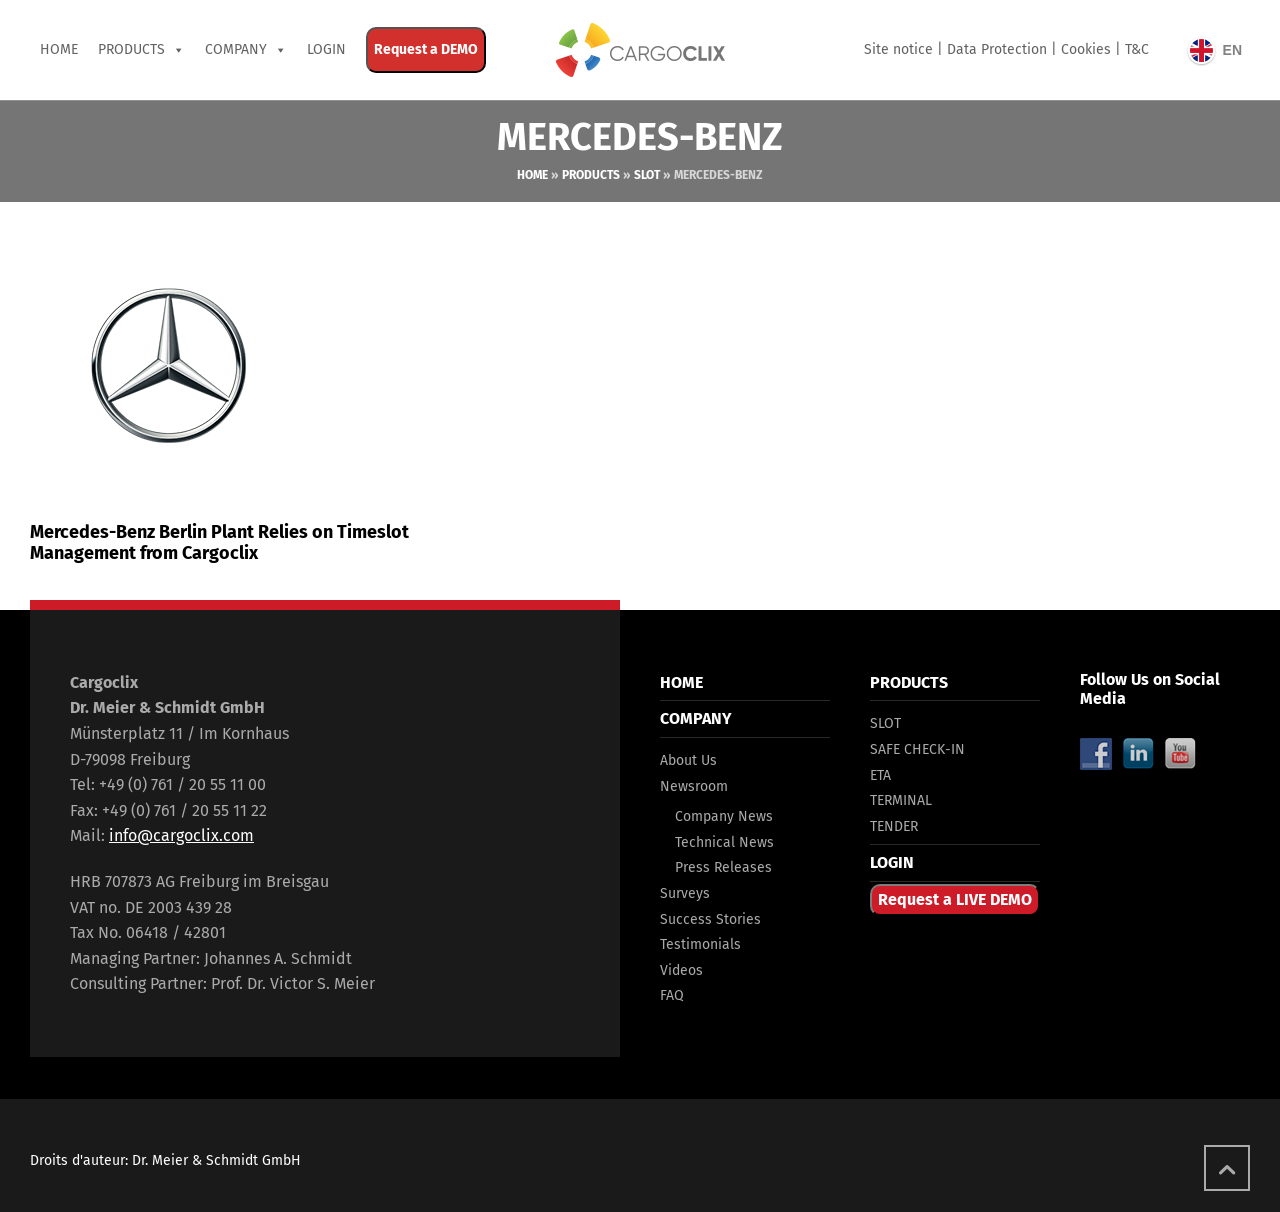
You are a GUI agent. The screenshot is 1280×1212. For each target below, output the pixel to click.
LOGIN (892, 862)
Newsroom (694, 786)
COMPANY (236, 49)
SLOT (885, 723)
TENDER (894, 826)
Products (591, 175)
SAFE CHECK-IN (917, 749)
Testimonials (700, 944)
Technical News (724, 842)
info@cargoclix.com (181, 835)
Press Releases (723, 867)
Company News (724, 816)
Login (326, 49)
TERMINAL (901, 800)
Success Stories (710, 919)
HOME (681, 682)
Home (59, 49)
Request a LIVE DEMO (955, 899)
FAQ (672, 995)
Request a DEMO (426, 49)
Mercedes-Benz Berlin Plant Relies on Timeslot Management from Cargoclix (219, 543)
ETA (880, 775)
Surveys (685, 893)
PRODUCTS (131, 49)
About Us (688, 760)
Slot (647, 175)
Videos (681, 970)
